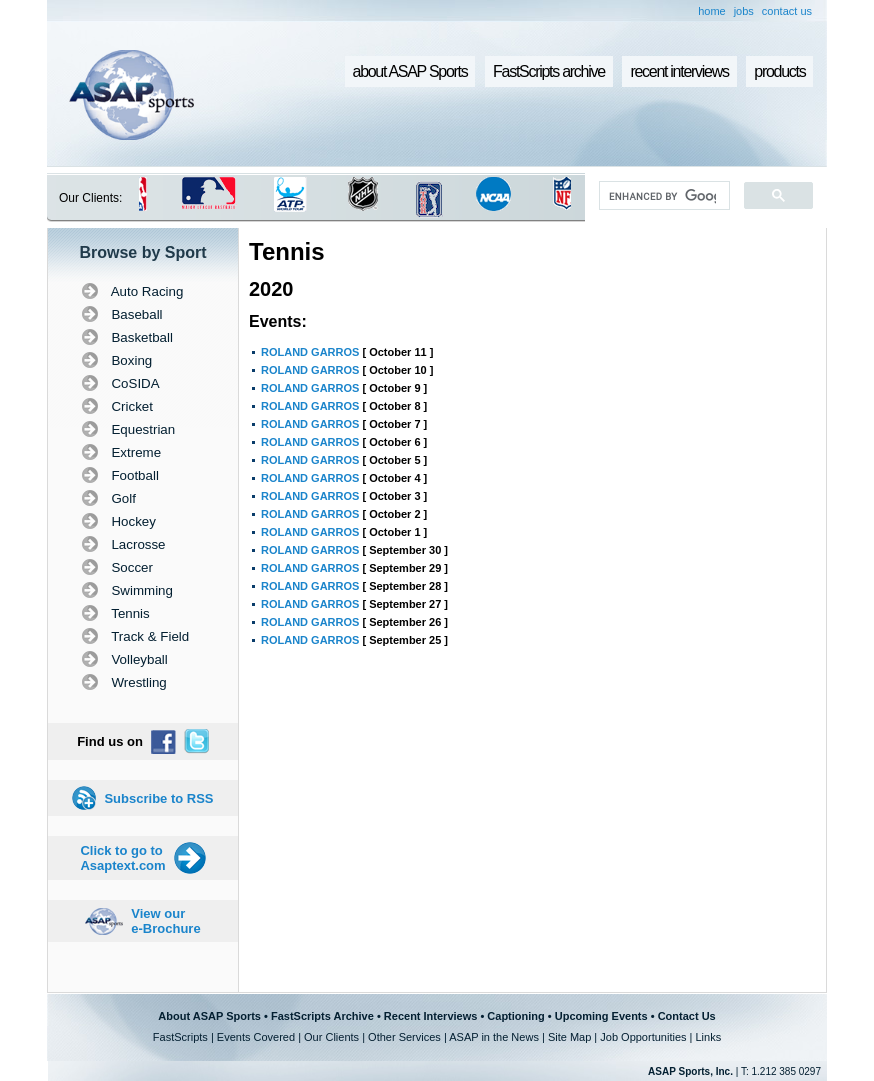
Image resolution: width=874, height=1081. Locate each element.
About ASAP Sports (209, 1016)
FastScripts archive (549, 71)
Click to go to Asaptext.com (122, 858)
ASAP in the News (494, 1037)
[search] (662, 196)
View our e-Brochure (165, 921)
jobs (744, 11)
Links (708, 1037)
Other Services (404, 1037)
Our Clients (331, 1037)
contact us (787, 11)
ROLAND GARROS (310, 352)
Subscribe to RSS (158, 798)
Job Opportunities (643, 1037)
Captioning (515, 1016)
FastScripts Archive (322, 1016)
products (779, 71)
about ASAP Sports (410, 71)
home (712, 11)
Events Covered (256, 1037)
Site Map (569, 1037)
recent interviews (679, 71)
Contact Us (687, 1016)
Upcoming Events (601, 1016)
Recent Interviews (431, 1016)
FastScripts (180, 1037)
